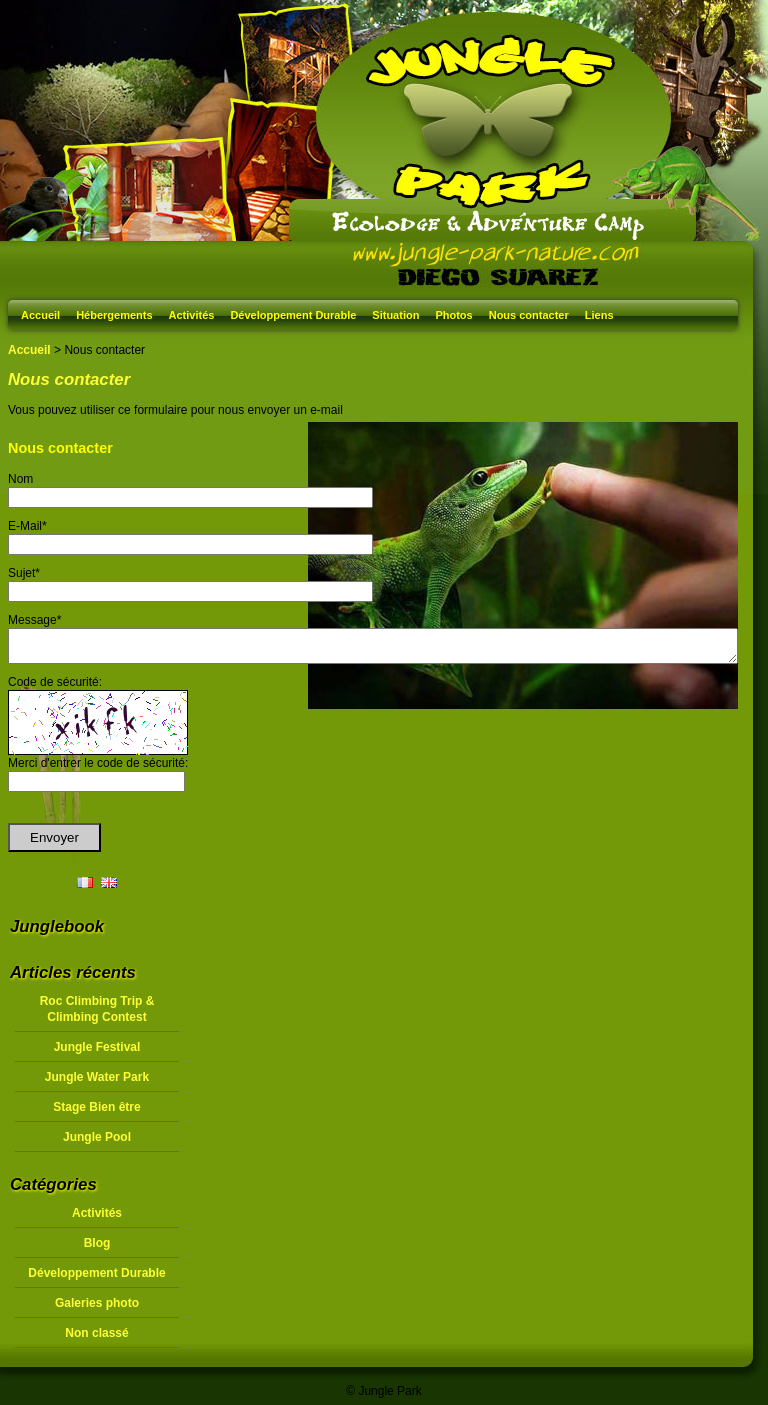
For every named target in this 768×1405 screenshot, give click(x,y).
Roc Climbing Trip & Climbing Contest (97, 1015)
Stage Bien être (96, 1113)
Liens (599, 315)
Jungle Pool (97, 1143)
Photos (453, 315)
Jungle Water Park (97, 1083)
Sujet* (24, 573)
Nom (20, 479)
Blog (97, 1249)
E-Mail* (27, 526)
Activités (192, 315)
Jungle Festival (97, 1053)
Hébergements (114, 315)
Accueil (40, 315)
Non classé (96, 1339)
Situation (395, 315)
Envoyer (54, 843)
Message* (34, 620)
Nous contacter (529, 315)
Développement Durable (293, 315)
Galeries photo (97, 1309)
